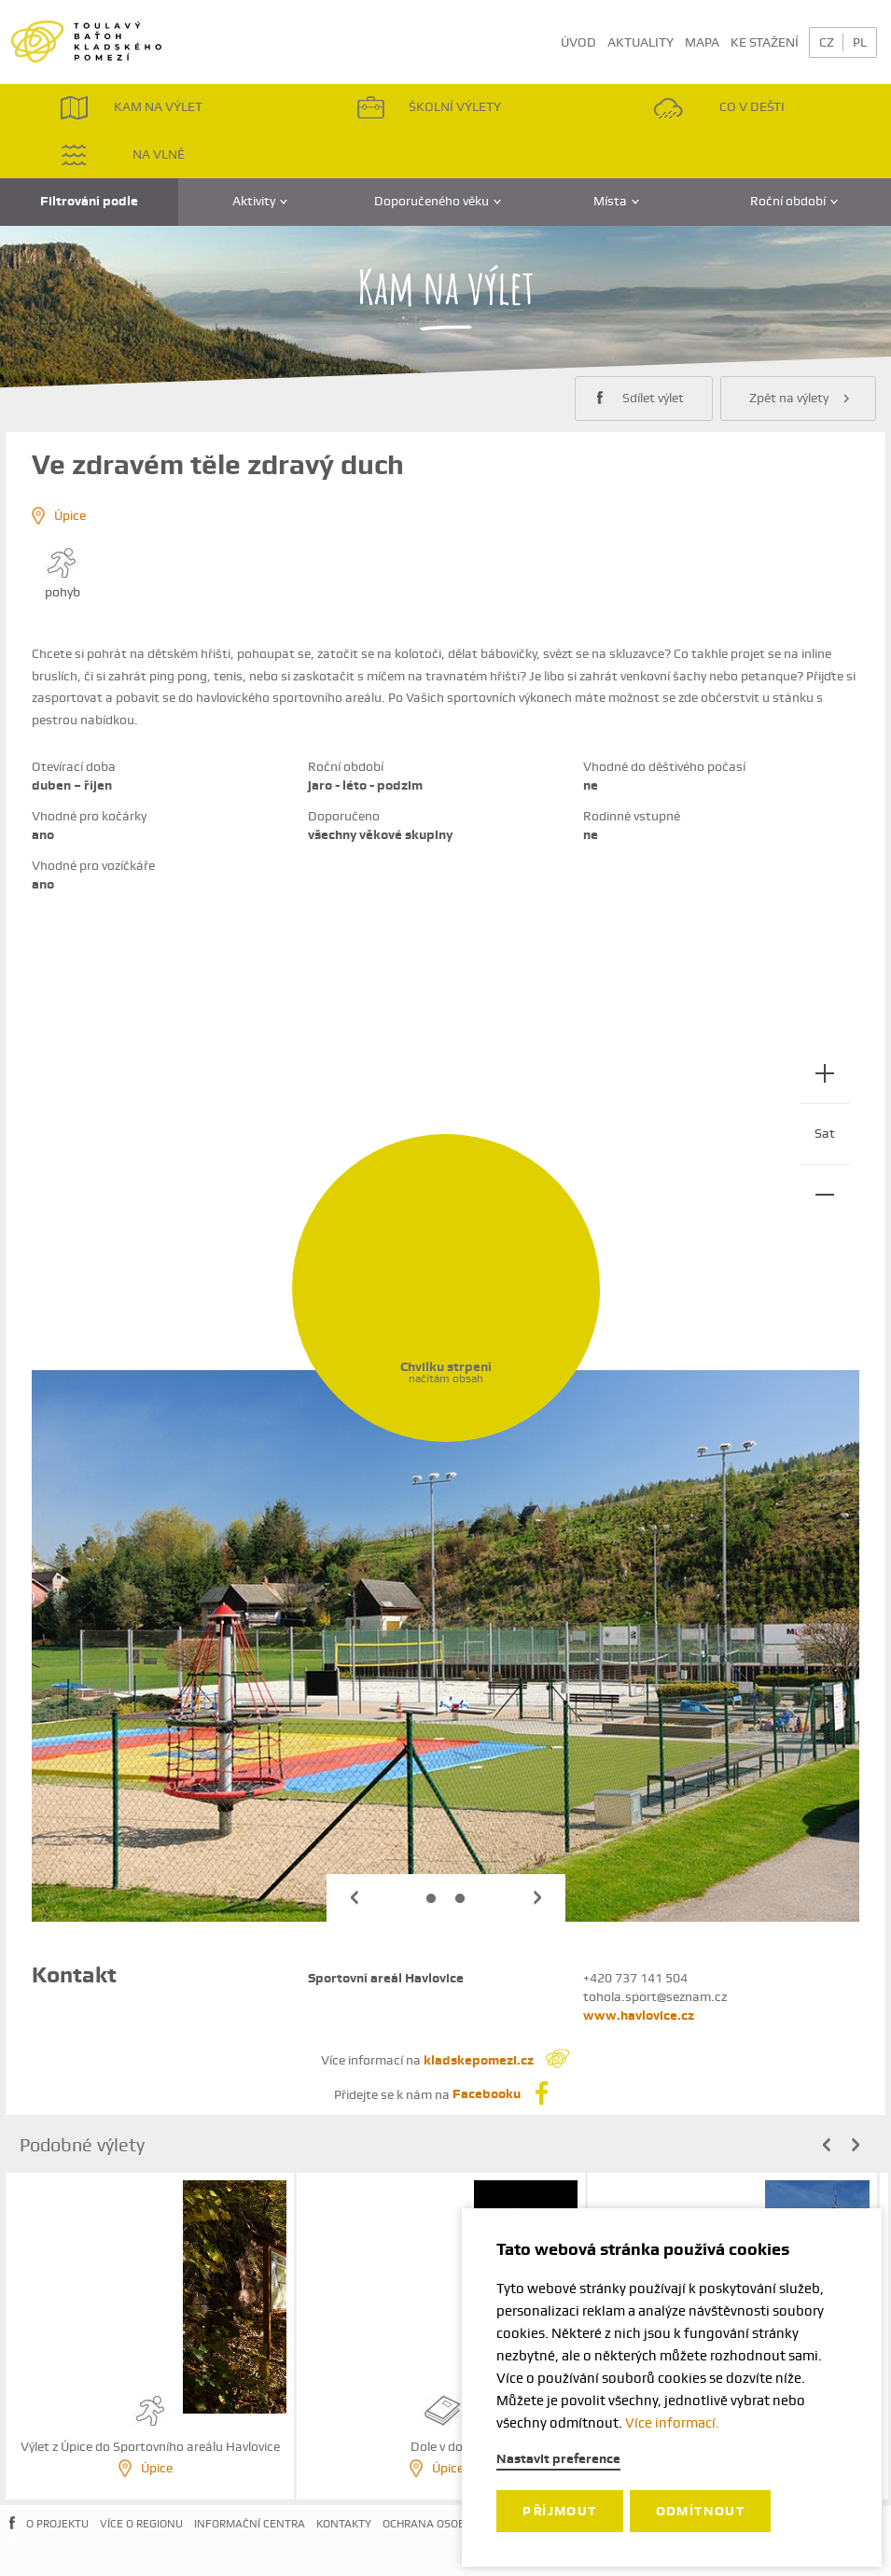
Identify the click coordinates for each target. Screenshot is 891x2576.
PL (860, 42)
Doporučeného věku (437, 201)
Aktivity (259, 201)
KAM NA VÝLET (131, 107)
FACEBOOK (12, 2538)
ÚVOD (578, 42)
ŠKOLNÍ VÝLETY (428, 107)
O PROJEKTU (57, 2523)
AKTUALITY (640, 42)
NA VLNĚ (122, 154)
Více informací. (672, 2423)
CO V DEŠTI (719, 107)
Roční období (794, 201)
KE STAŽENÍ (765, 42)
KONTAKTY (343, 2523)
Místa (616, 201)
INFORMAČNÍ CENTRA (249, 2523)
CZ (826, 42)
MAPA (702, 42)
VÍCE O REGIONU (141, 2523)
